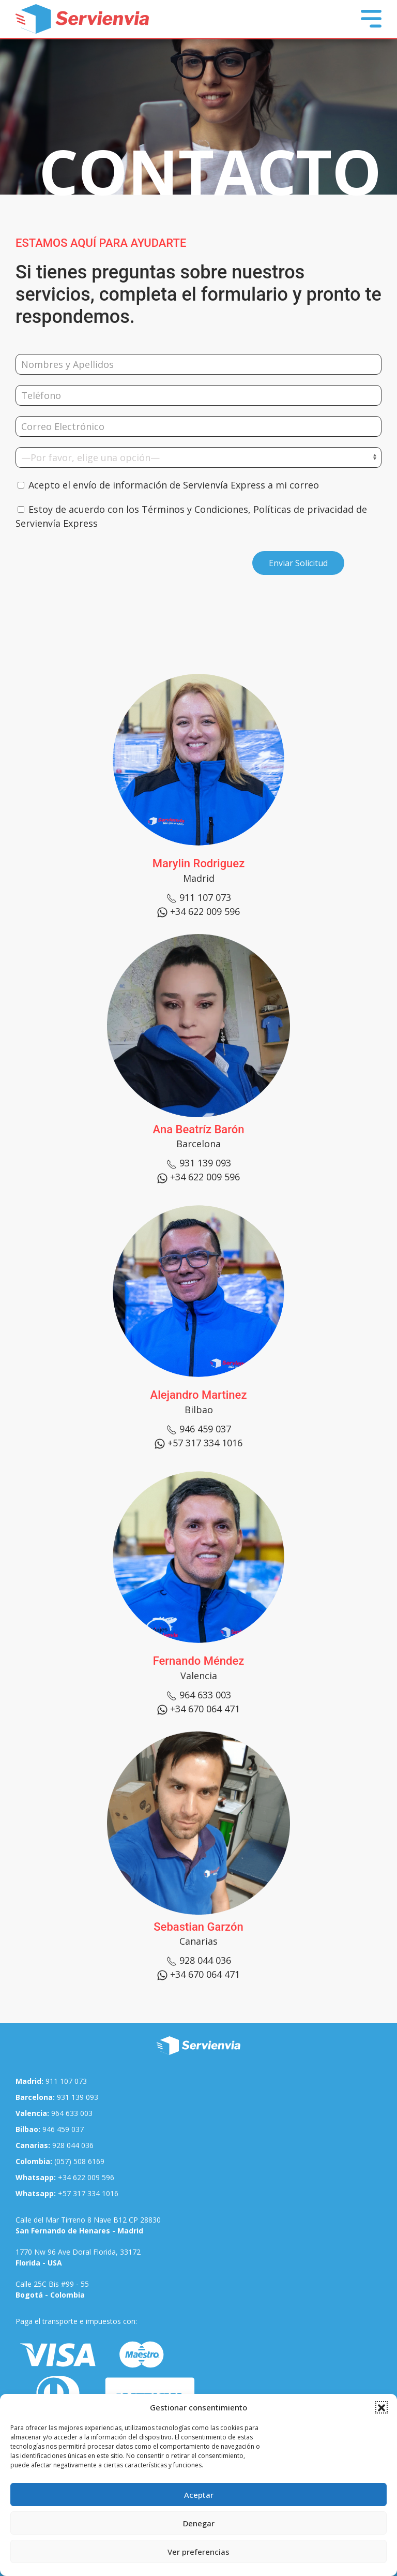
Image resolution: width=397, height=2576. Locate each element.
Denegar (199, 2523)
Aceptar (198, 2495)
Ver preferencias (198, 2552)
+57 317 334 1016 (67, 2193)
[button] (381, 2407)
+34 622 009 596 (65, 2177)
